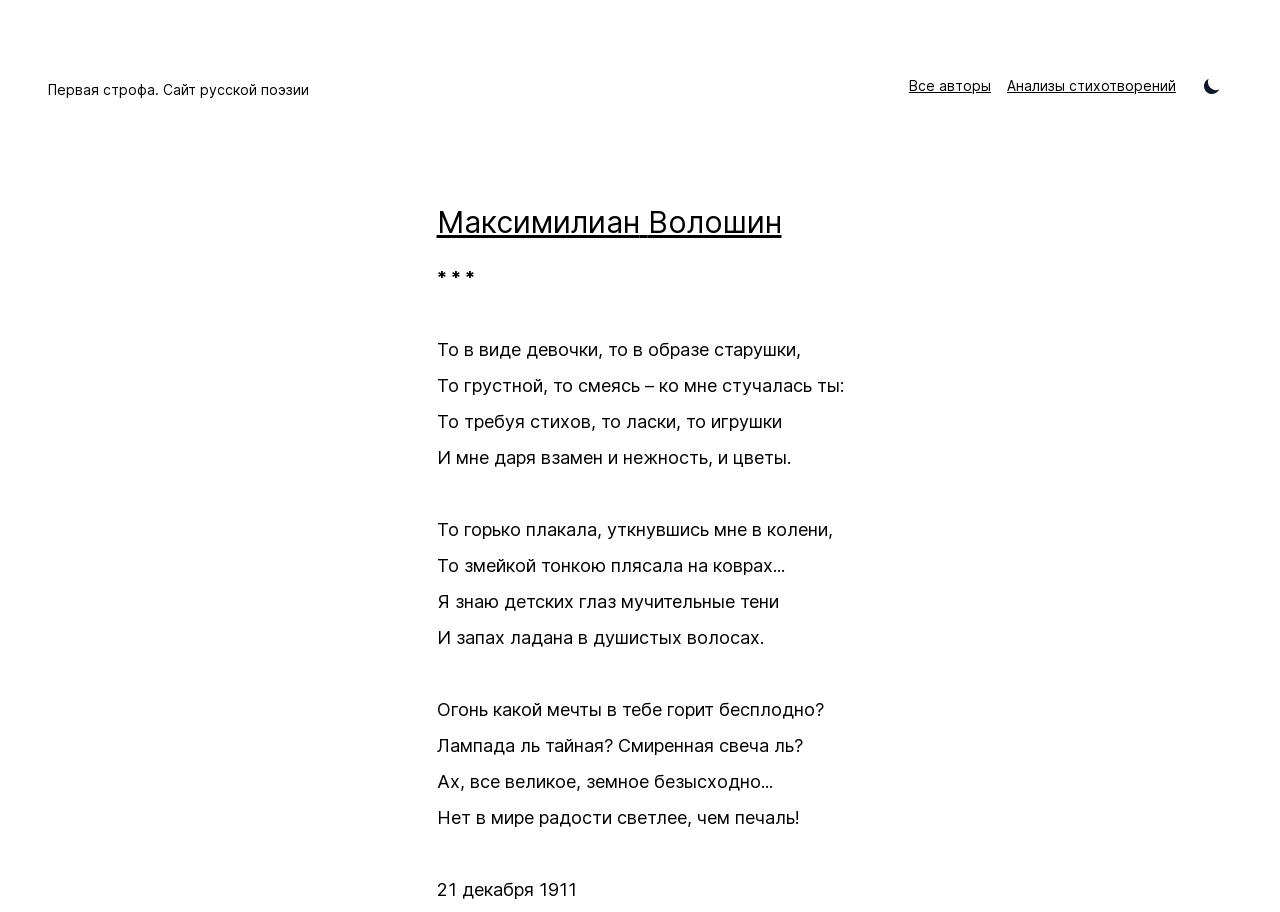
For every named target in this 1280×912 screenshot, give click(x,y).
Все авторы (950, 85)
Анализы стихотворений (1091, 85)
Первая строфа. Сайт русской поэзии (178, 89)
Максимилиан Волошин (609, 222)
